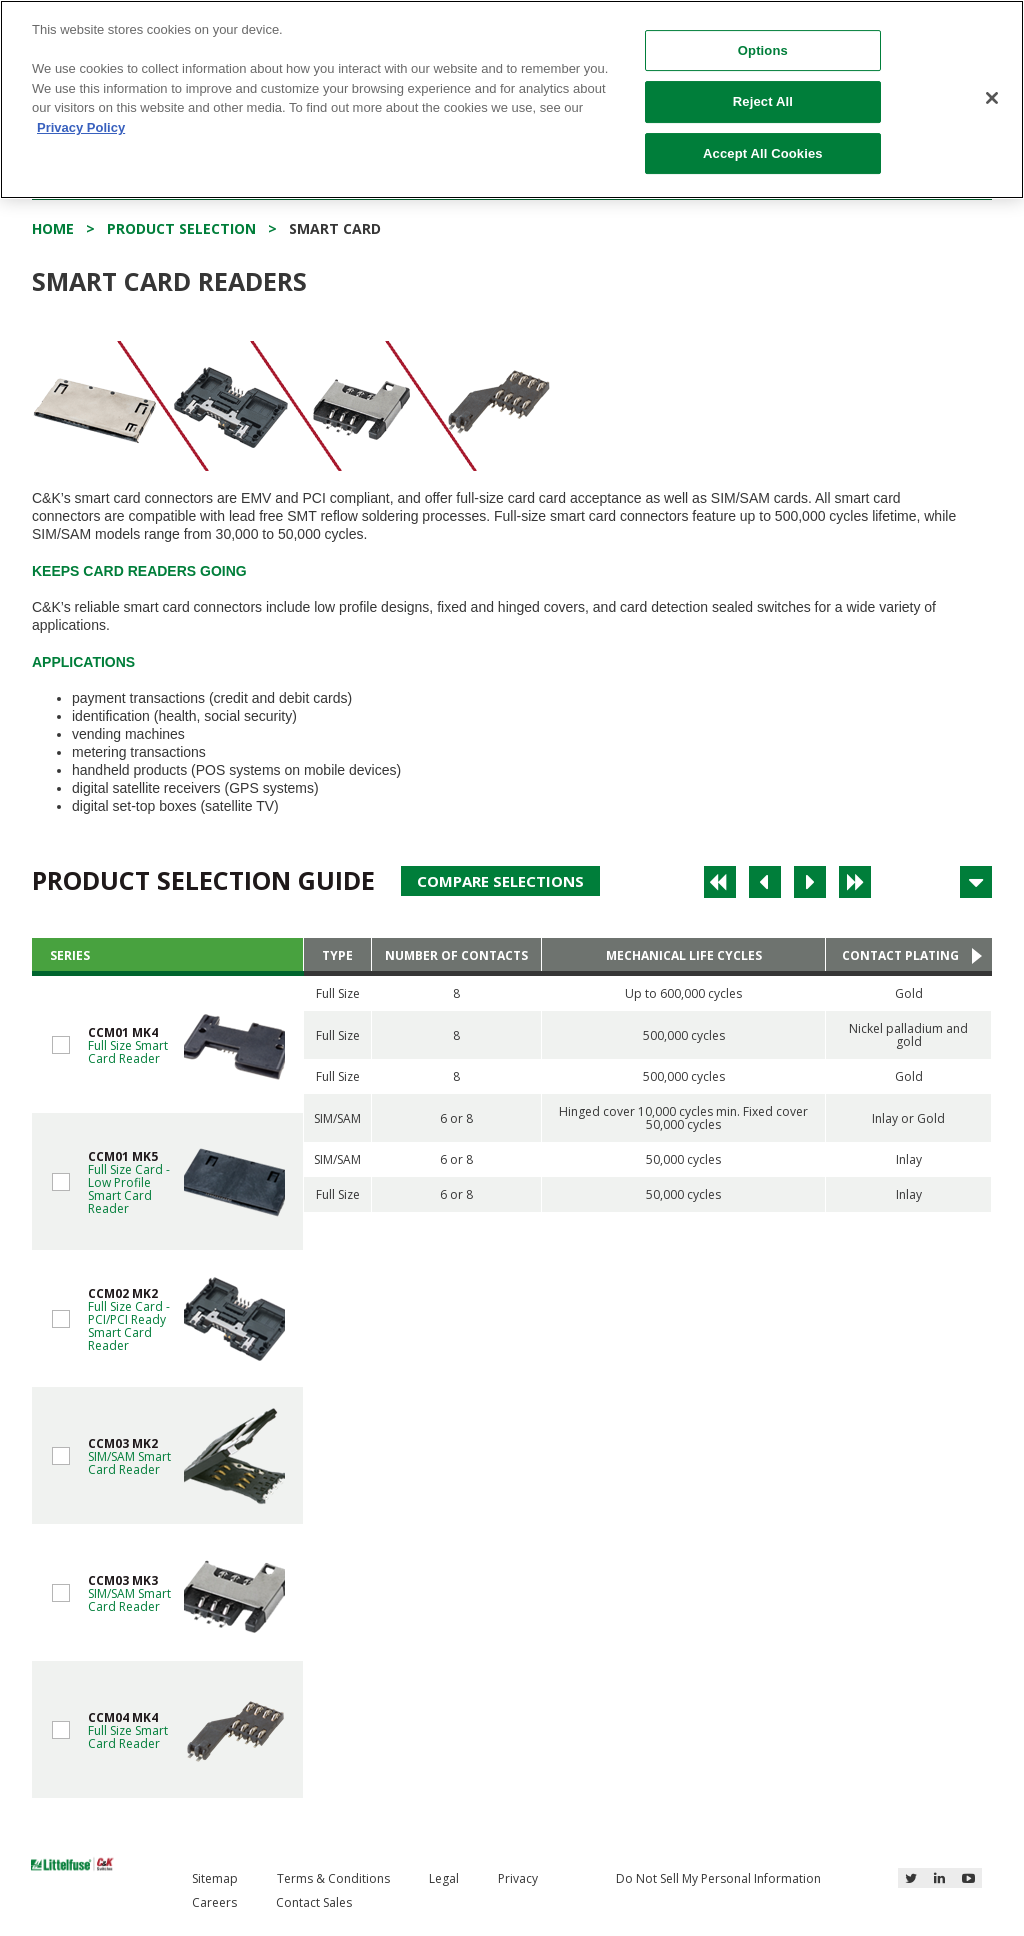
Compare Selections (500, 881)
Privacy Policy (81, 127)
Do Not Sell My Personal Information (718, 1878)
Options (763, 50)
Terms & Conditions (333, 1878)
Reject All (763, 101)
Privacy (518, 1878)
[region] (512, 99)
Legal (444, 1878)
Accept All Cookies (763, 153)
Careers (214, 1902)
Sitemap (215, 1878)
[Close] (992, 98)
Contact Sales (314, 1902)
